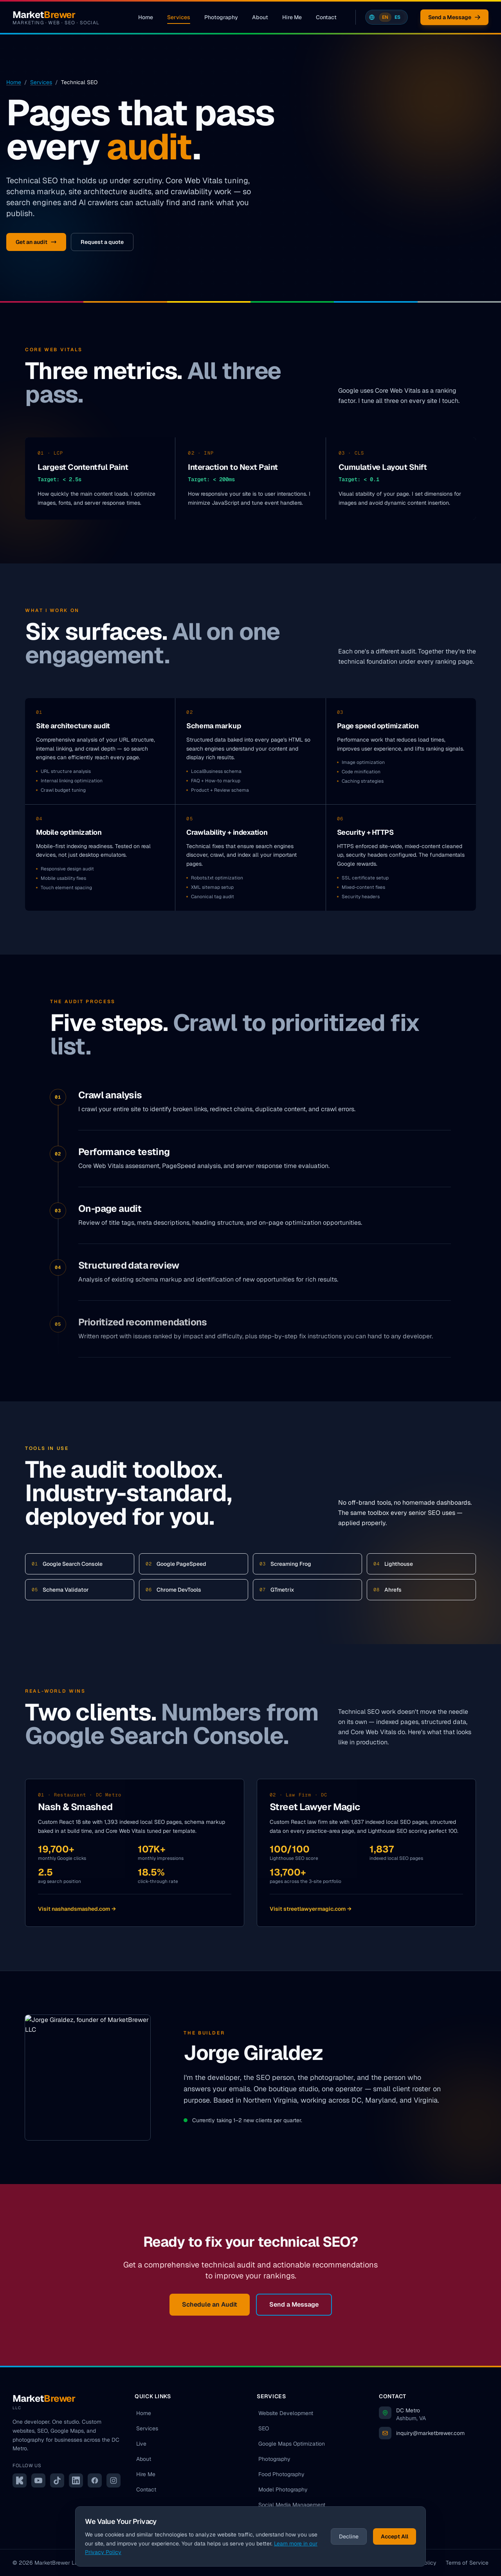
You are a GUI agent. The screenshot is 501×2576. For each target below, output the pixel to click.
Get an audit (36, 242)
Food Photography (281, 2474)
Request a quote (102, 242)
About (260, 17)
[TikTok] (57, 2480)
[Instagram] (113, 2480)
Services (178, 19)
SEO (263, 2428)
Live (141, 2443)
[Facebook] (95, 2480)
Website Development (285, 2413)
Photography (221, 17)
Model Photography (283, 2489)
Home (145, 17)
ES (397, 17)
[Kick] (20, 2480)
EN (385, 17)
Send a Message (454, 17)
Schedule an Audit (209, 2304)
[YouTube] (38, 2480)
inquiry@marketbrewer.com (430, 2433)
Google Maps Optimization (291, 2443)
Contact (326, 17)
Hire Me (292, 17)
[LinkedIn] (76, 2480)
